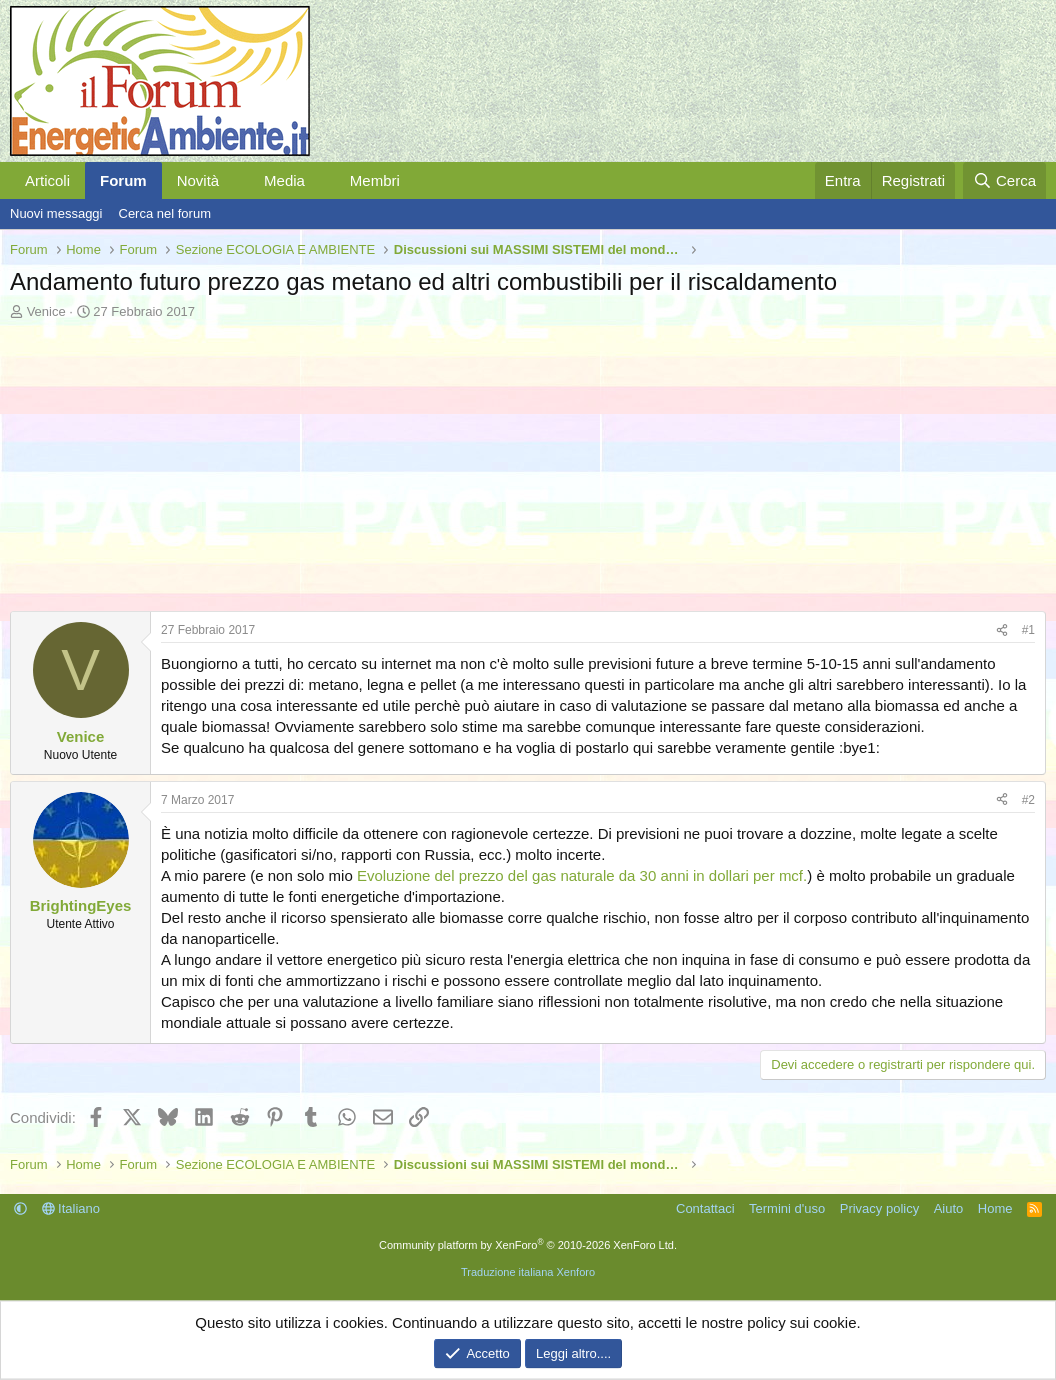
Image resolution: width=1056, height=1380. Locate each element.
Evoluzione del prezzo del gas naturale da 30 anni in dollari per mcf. (582, 875)
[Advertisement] (528, 471)
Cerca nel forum (165, 213)
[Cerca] (1004, 180)
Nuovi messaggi (56, 213)
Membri (375, 180)
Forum (123, 180)
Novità (198, 180)
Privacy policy (879, 1208)
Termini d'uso (787, 1208)
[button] (235, 180)
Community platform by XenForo (528, 1245)
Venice (46, 311)
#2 (1028, 800)
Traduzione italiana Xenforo (528, 1272)
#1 (1028, 630)
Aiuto (949, 1208)
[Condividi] (1002, 630)
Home (995, 1208)
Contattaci (705, 1208)
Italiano (71, 1208)
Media (284, 180)
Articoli (47, 180)
